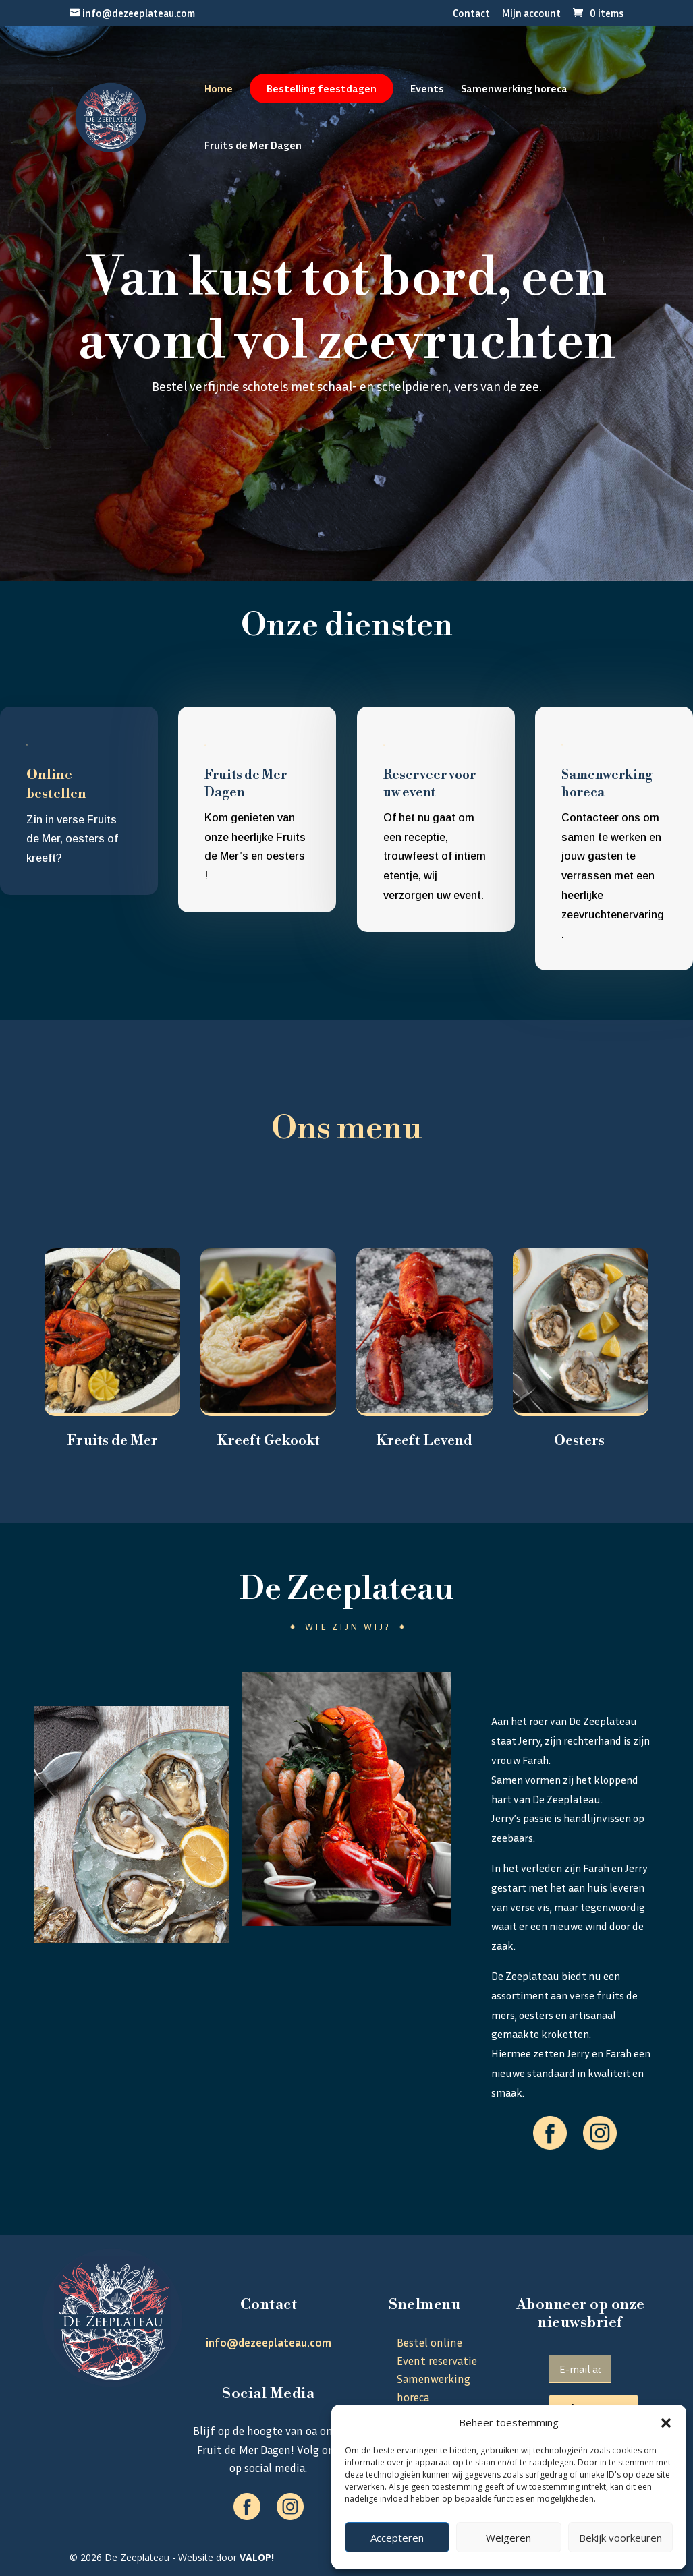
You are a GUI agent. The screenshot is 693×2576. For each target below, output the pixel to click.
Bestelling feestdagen (322, 88)
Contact (471, 13)
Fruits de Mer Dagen (253, 146)
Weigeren (508, 2537)
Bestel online (346, 481)
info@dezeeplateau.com (268, 2342)
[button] (666, 2423)
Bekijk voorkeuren (620, 2537)
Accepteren (397, 2537)
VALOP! (257, 2557)
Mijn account (531, 13)
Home (218, 89)
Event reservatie (437, 2360)
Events (427, 89)
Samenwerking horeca (514, 89)
